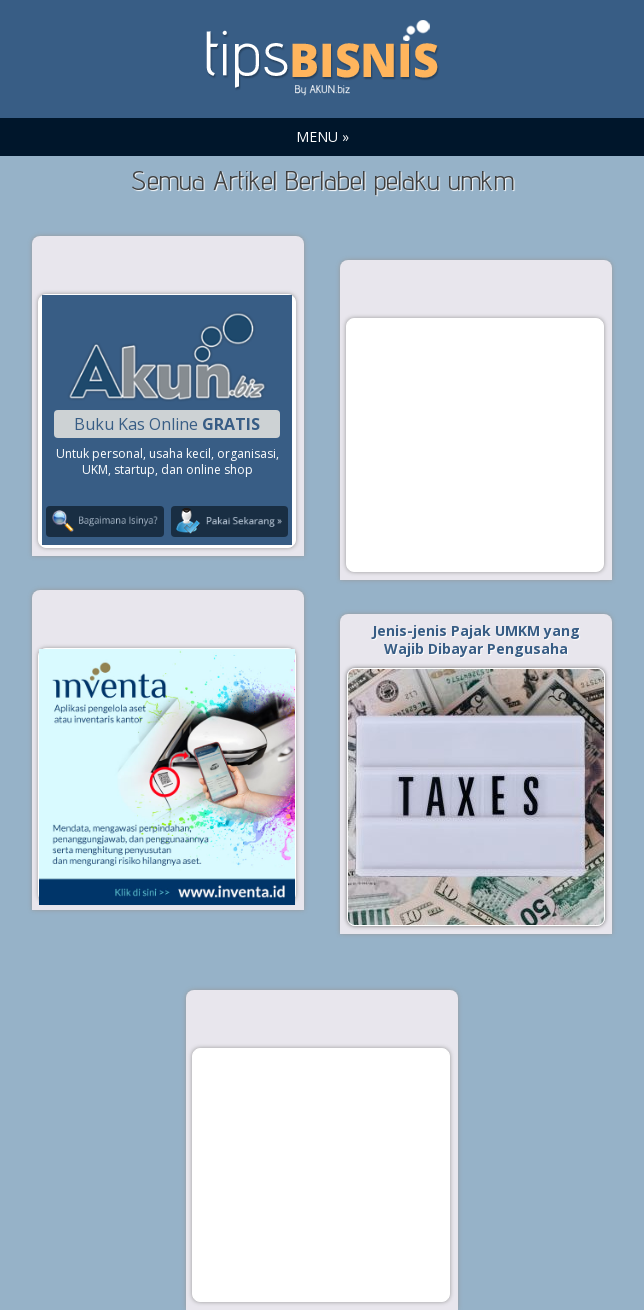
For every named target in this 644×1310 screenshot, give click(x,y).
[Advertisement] (475, 444)
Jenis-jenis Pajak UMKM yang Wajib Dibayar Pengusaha (476, 639)
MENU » (322, 136)
